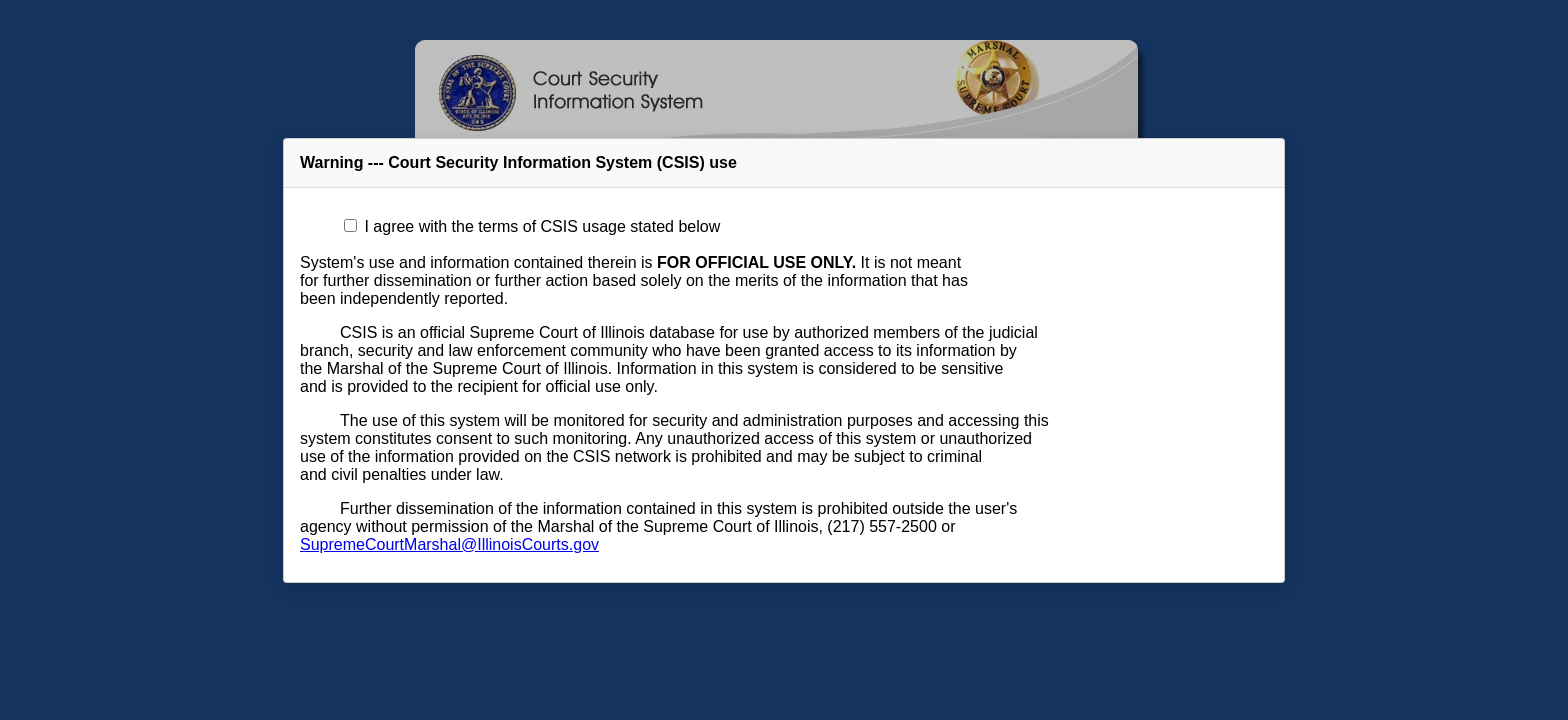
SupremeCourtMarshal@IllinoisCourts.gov (449, 544)
